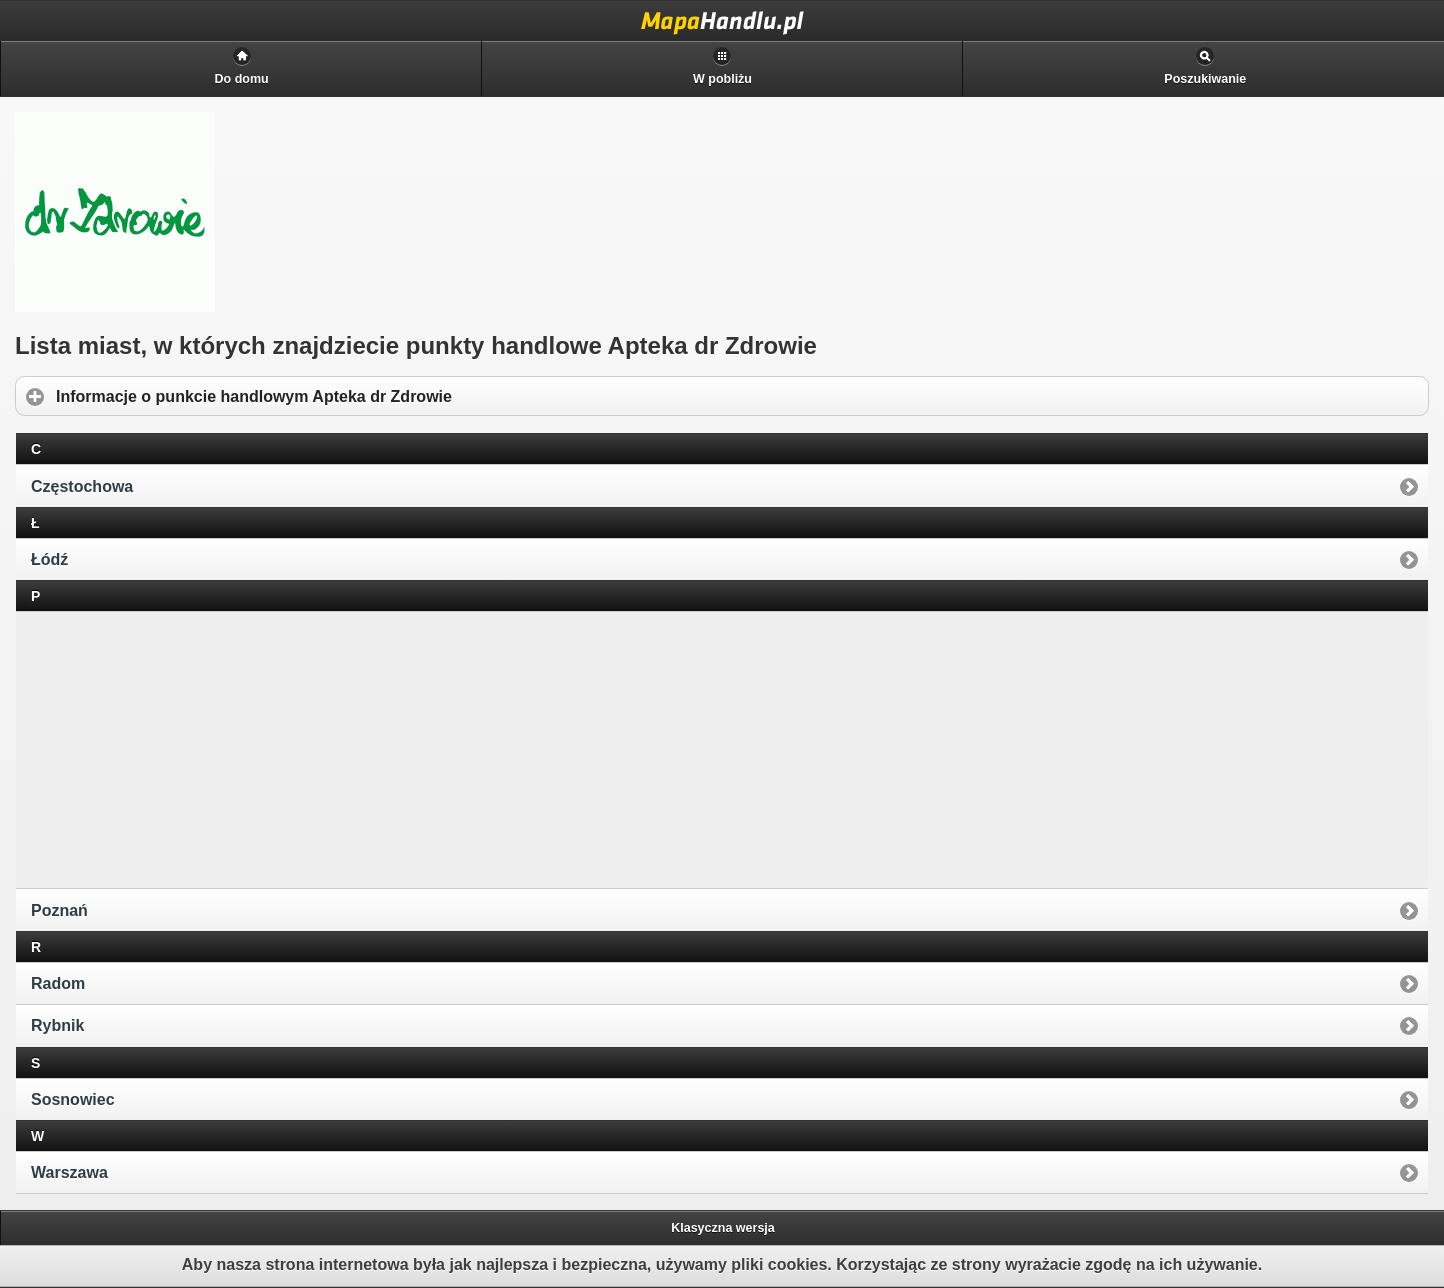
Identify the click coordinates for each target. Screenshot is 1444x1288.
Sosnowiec (73, 1099)
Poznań (59, 910)
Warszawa (69, 1172)
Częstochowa (82, 486)
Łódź (49, 559)
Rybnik (57, 1025)
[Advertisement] (171, 748)
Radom (58, 983)
